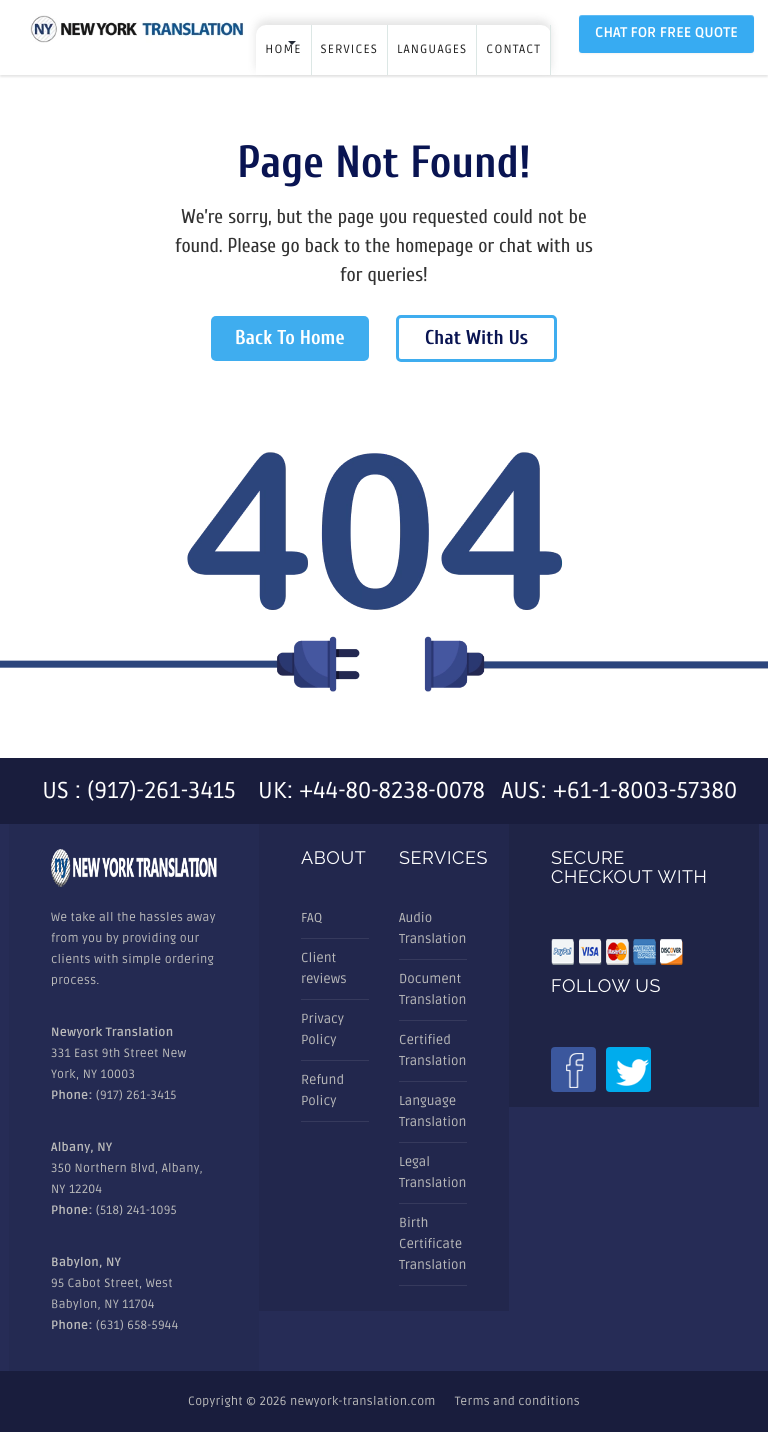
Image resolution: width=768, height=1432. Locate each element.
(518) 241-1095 (136, 1210)
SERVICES (349, 49)
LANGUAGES (432, 49)
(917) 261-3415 (136, 1095)
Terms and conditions (517, 1401)
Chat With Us (476, 338)
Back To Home (290, 338)
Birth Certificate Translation (432, 1244)
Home (283, 49)
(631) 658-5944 (137, 1325)
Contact (513, 49)
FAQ (311, 918)
